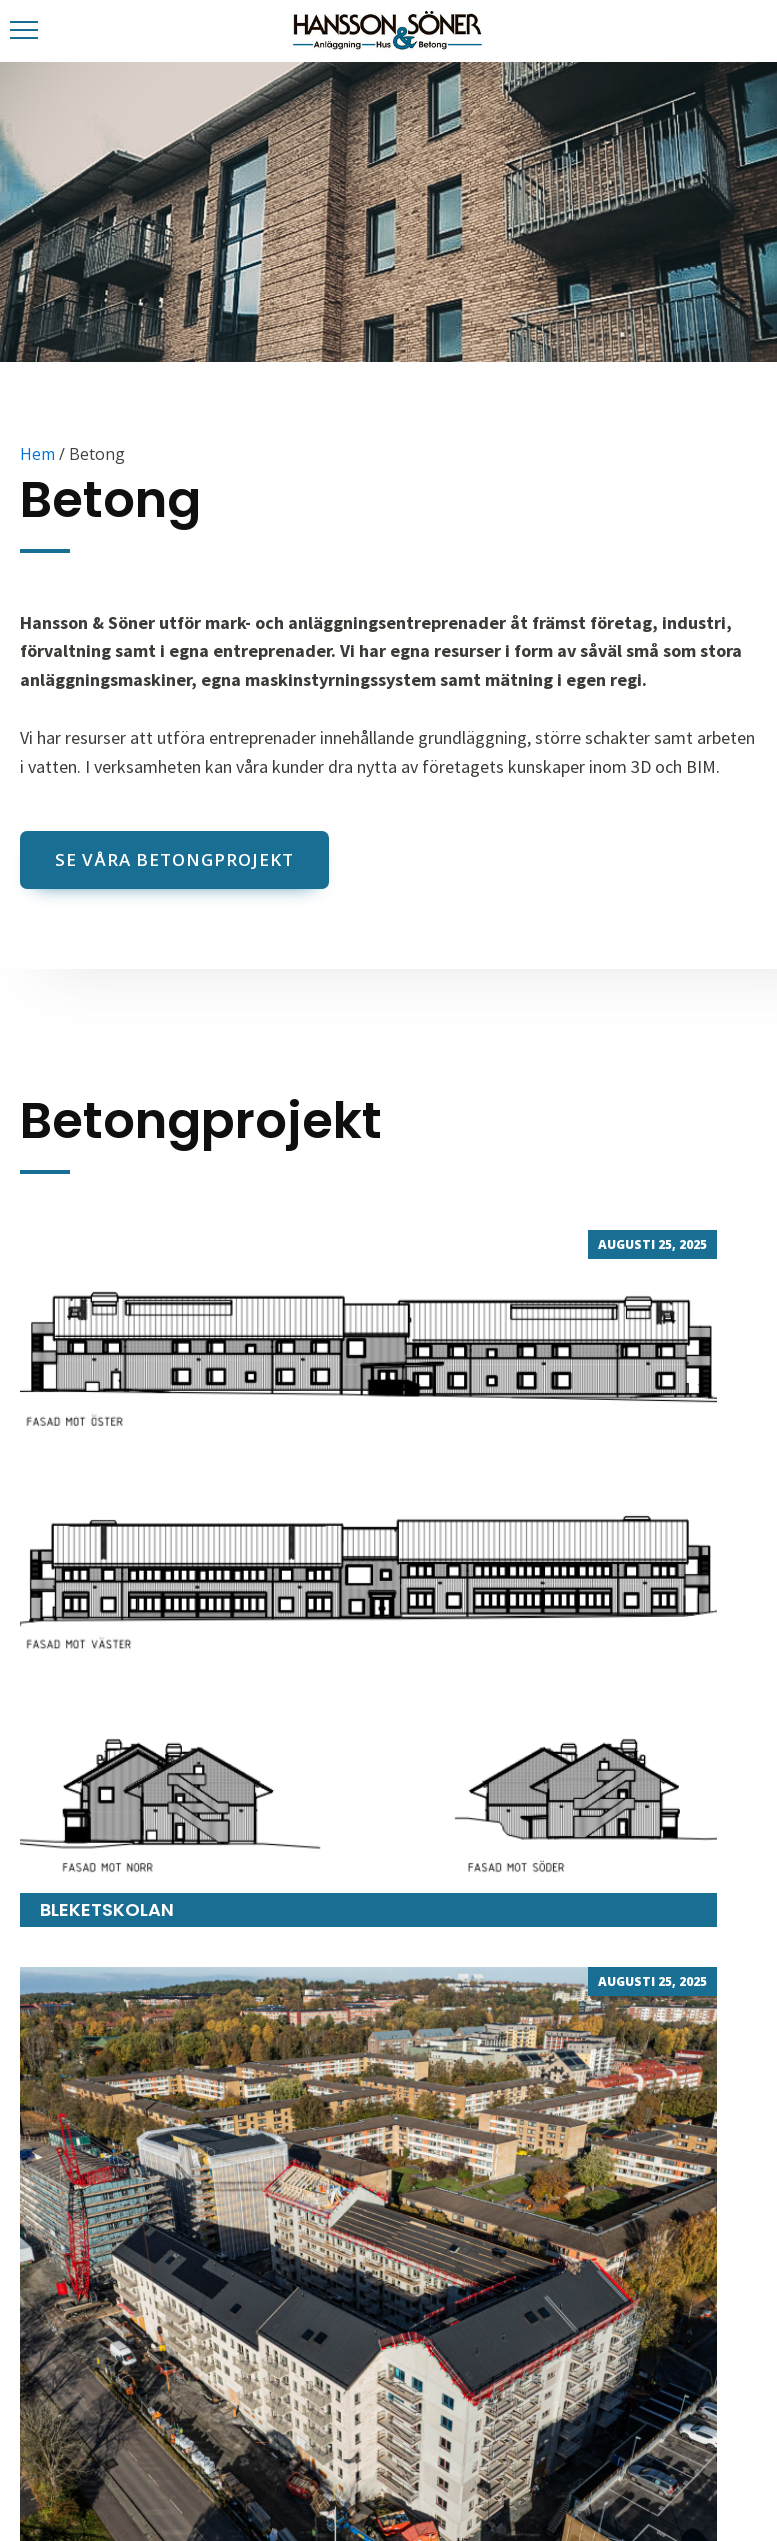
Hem (37, 454)
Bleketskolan (368, 1578)
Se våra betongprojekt (174, 859)
